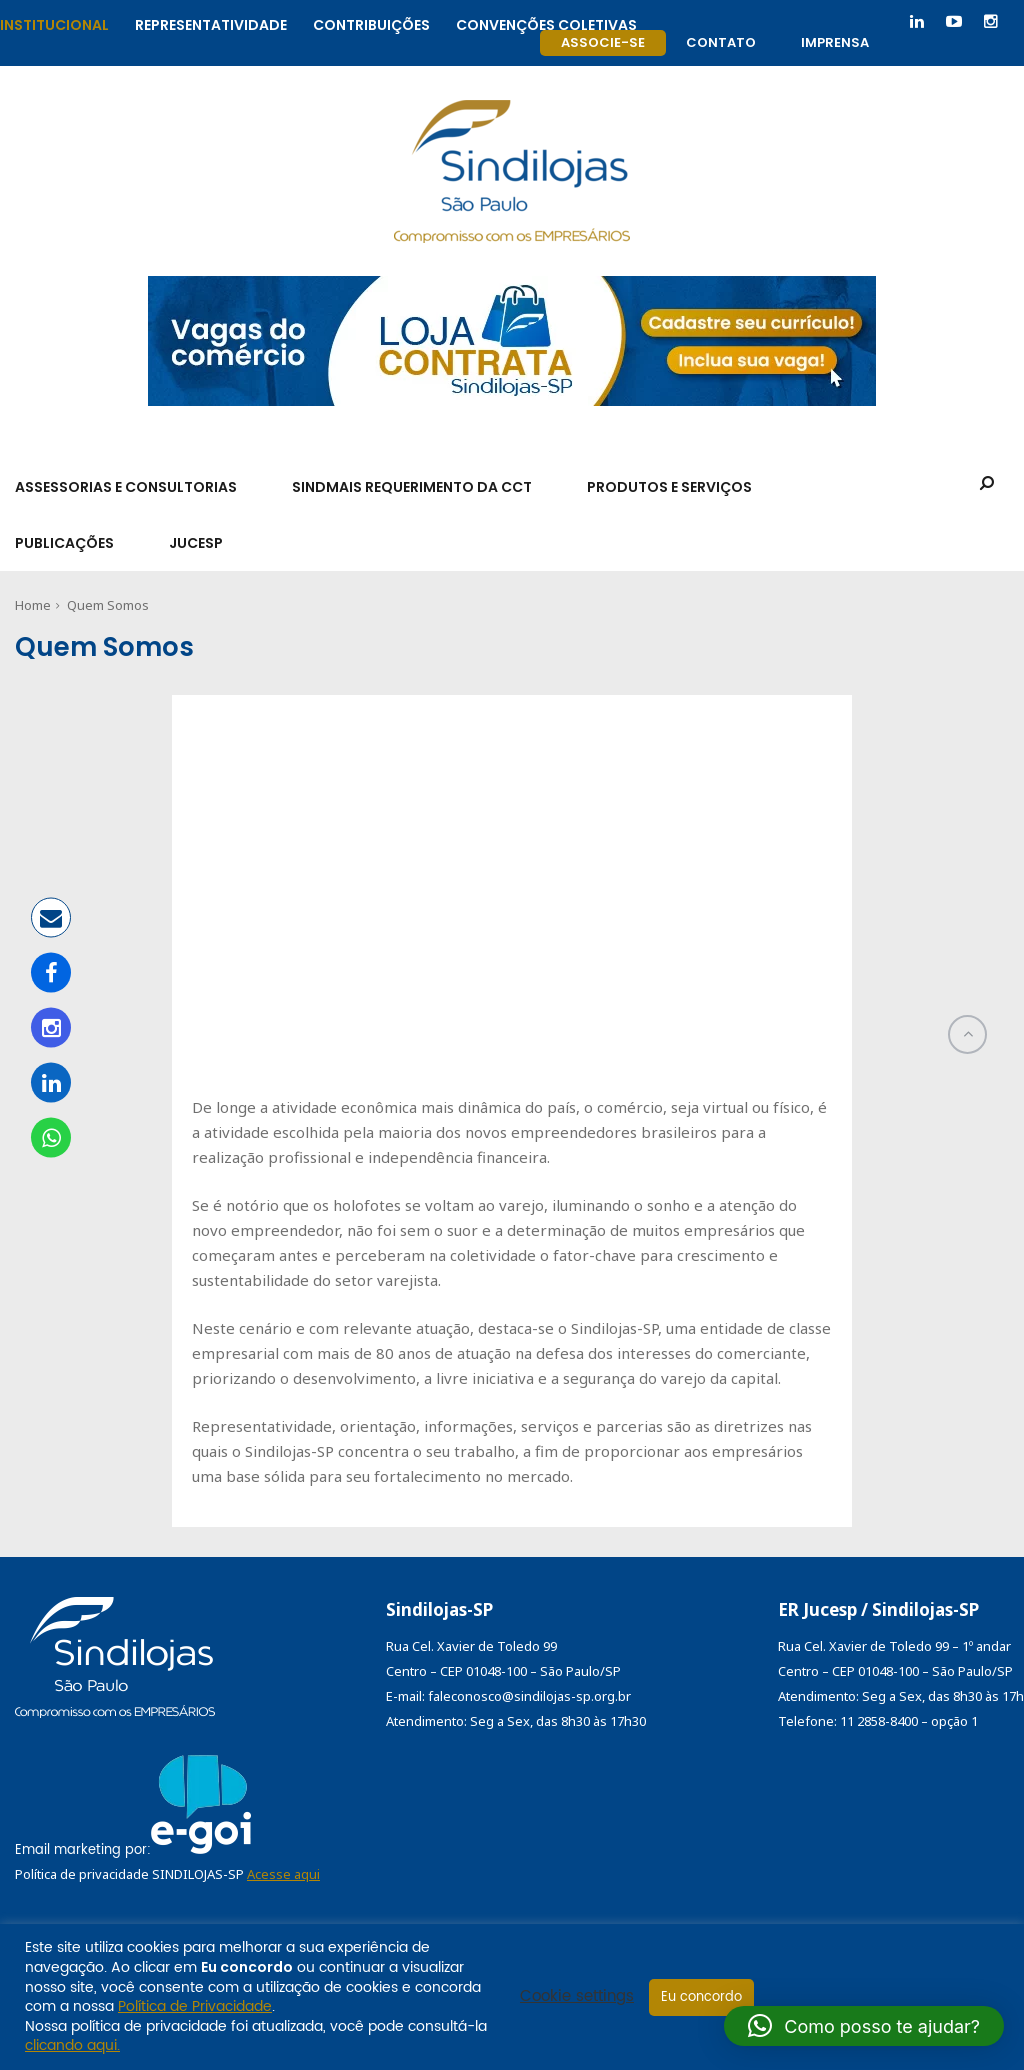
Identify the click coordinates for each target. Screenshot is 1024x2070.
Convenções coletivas (546, 22)
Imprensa (835, 42)
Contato (721, 42)
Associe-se (603, 42)
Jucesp (196, 543)
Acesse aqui (283, 1874)
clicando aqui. (72, 2045)
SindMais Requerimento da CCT (412, 487)
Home (33, 605)
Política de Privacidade (195, 2006)
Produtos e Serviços (669, 487)
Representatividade (211, 22)
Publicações (64, 543)
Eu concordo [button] (701, 1997)
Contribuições (371, 22)
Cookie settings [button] (577, 1997)
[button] (864, 2026)
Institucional (54, 22)
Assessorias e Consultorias (126, 487)
